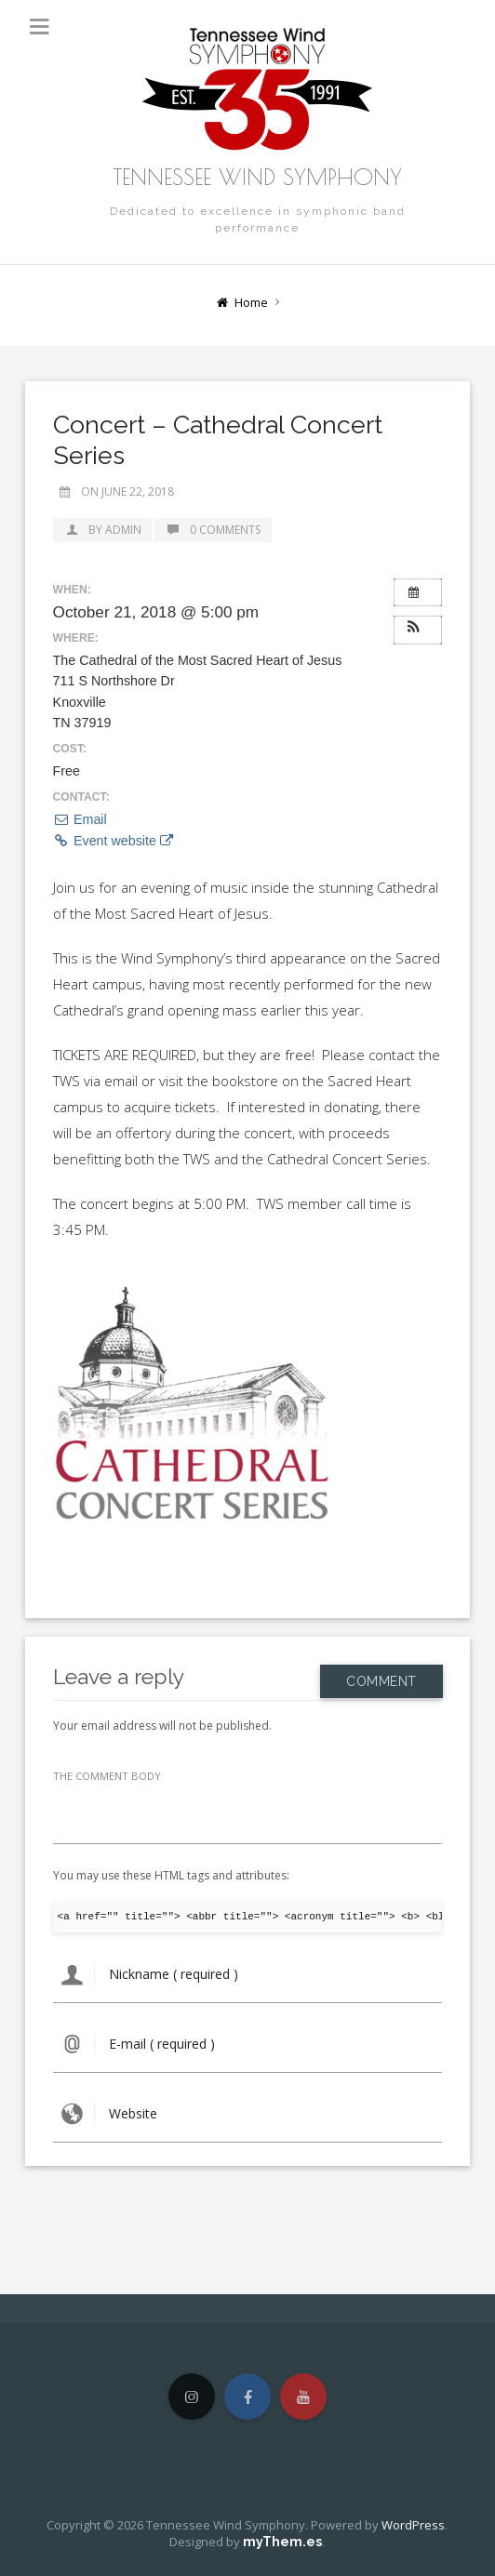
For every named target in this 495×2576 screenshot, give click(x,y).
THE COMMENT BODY (107, 1776)
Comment (381, 1675)
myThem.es (282, 2541)
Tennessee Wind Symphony (258, 177)
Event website (113, 840)
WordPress (413, 2524)
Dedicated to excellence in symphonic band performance (258, 219)
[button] (418, 628)
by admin (102, 530)
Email (80, 819)
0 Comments (213, 530)
